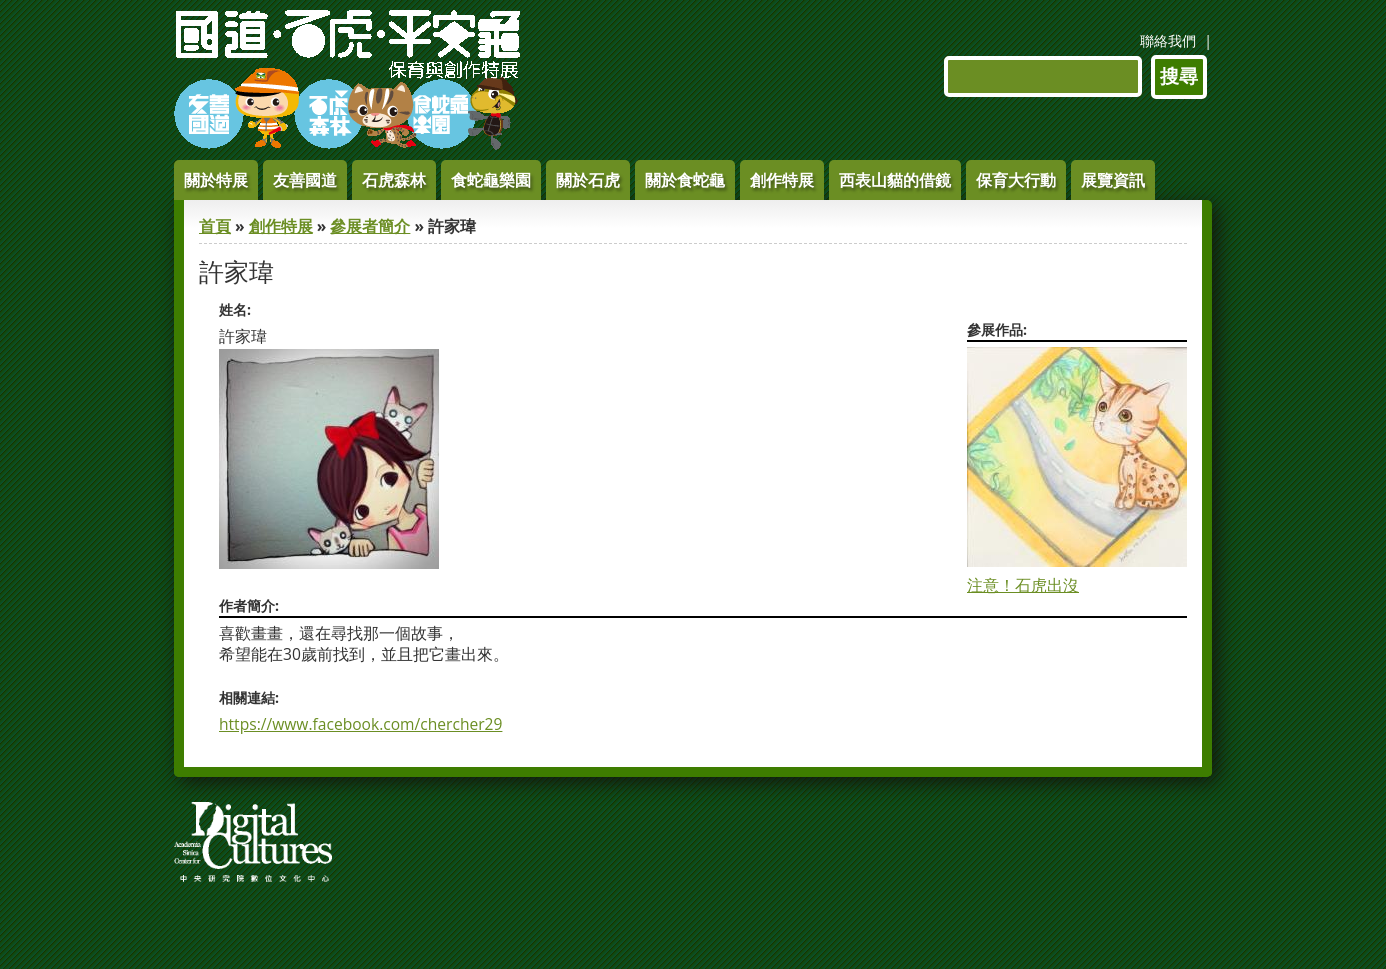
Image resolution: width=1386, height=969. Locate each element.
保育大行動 (1016, 180)
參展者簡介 (370, 226)
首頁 (215, 226)
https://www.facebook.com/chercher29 (360, 724)
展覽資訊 (1113, 180)
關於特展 (216, 180)
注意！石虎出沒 (1023, 585)
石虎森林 (394, 180)
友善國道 (305, 180)
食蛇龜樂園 (491, 180)
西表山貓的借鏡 (895, 180)
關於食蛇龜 (685, 180)
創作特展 (782, 180)
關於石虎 (588, 180)
